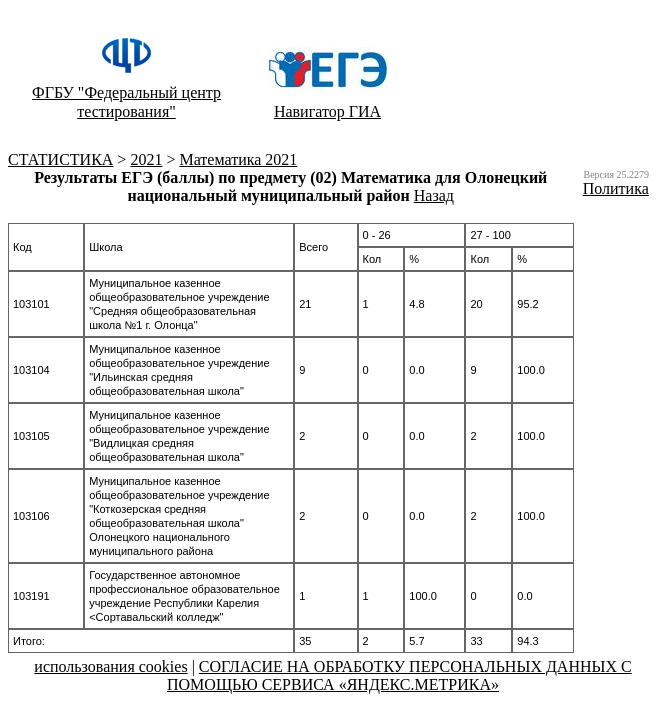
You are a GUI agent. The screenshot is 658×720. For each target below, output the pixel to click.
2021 (146, 159)
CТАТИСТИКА (60, 159)
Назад (434, 195)
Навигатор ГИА (327, 111)
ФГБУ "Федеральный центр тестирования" (126, 102)
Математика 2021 (238, 159)
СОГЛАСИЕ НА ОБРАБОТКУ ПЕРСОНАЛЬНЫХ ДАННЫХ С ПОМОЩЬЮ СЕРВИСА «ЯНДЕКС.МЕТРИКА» (399, 675)
